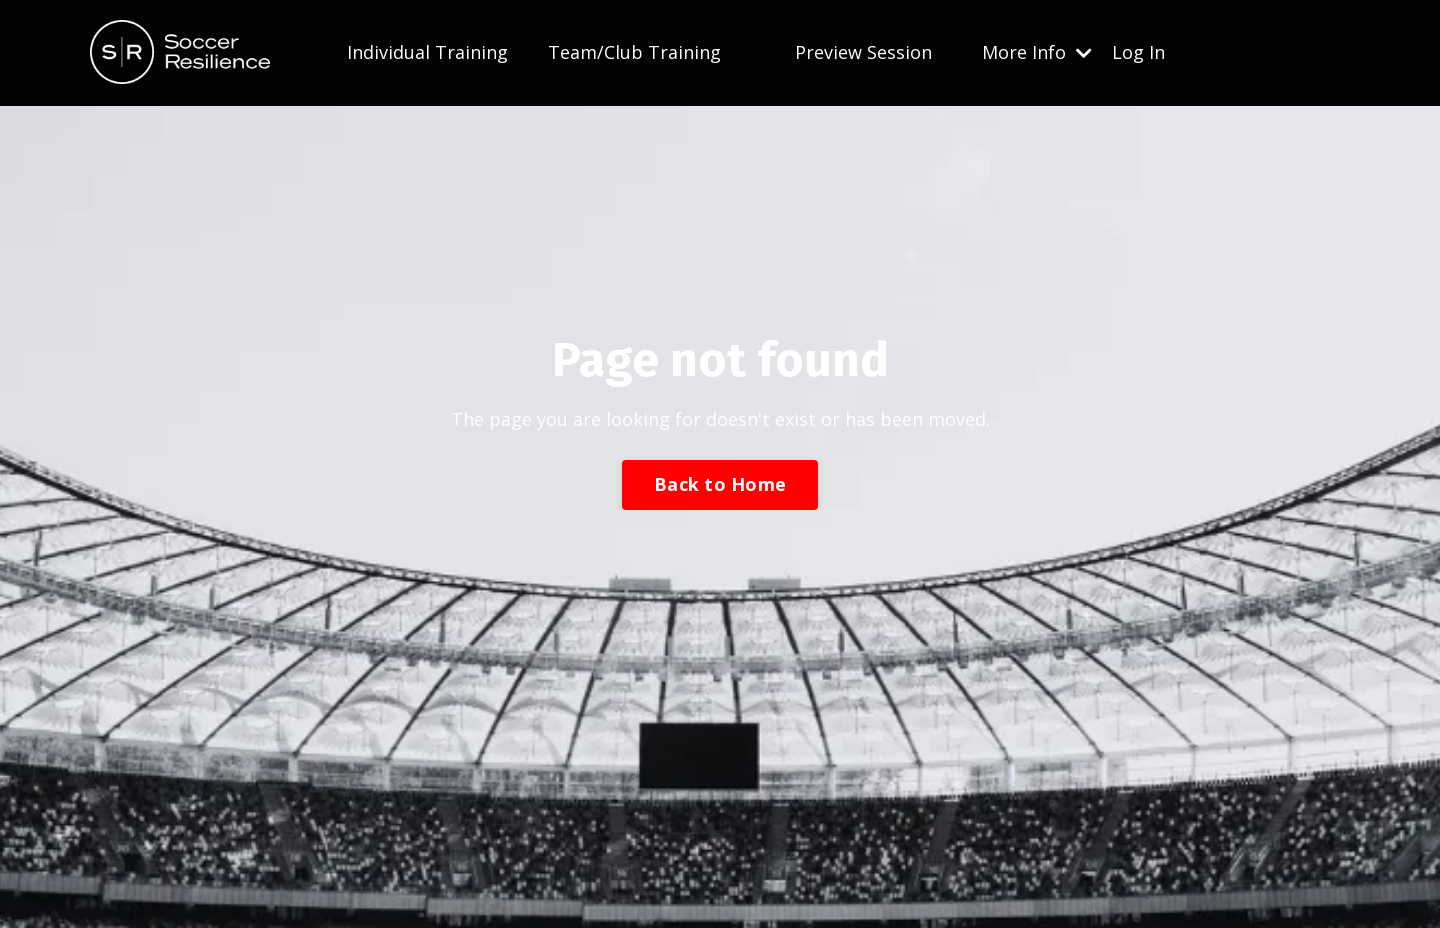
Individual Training (427, 52)
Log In (1138, 52)
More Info (1037, 52)
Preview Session (863, 52)
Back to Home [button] (720, 484)
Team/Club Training (634, 52)
